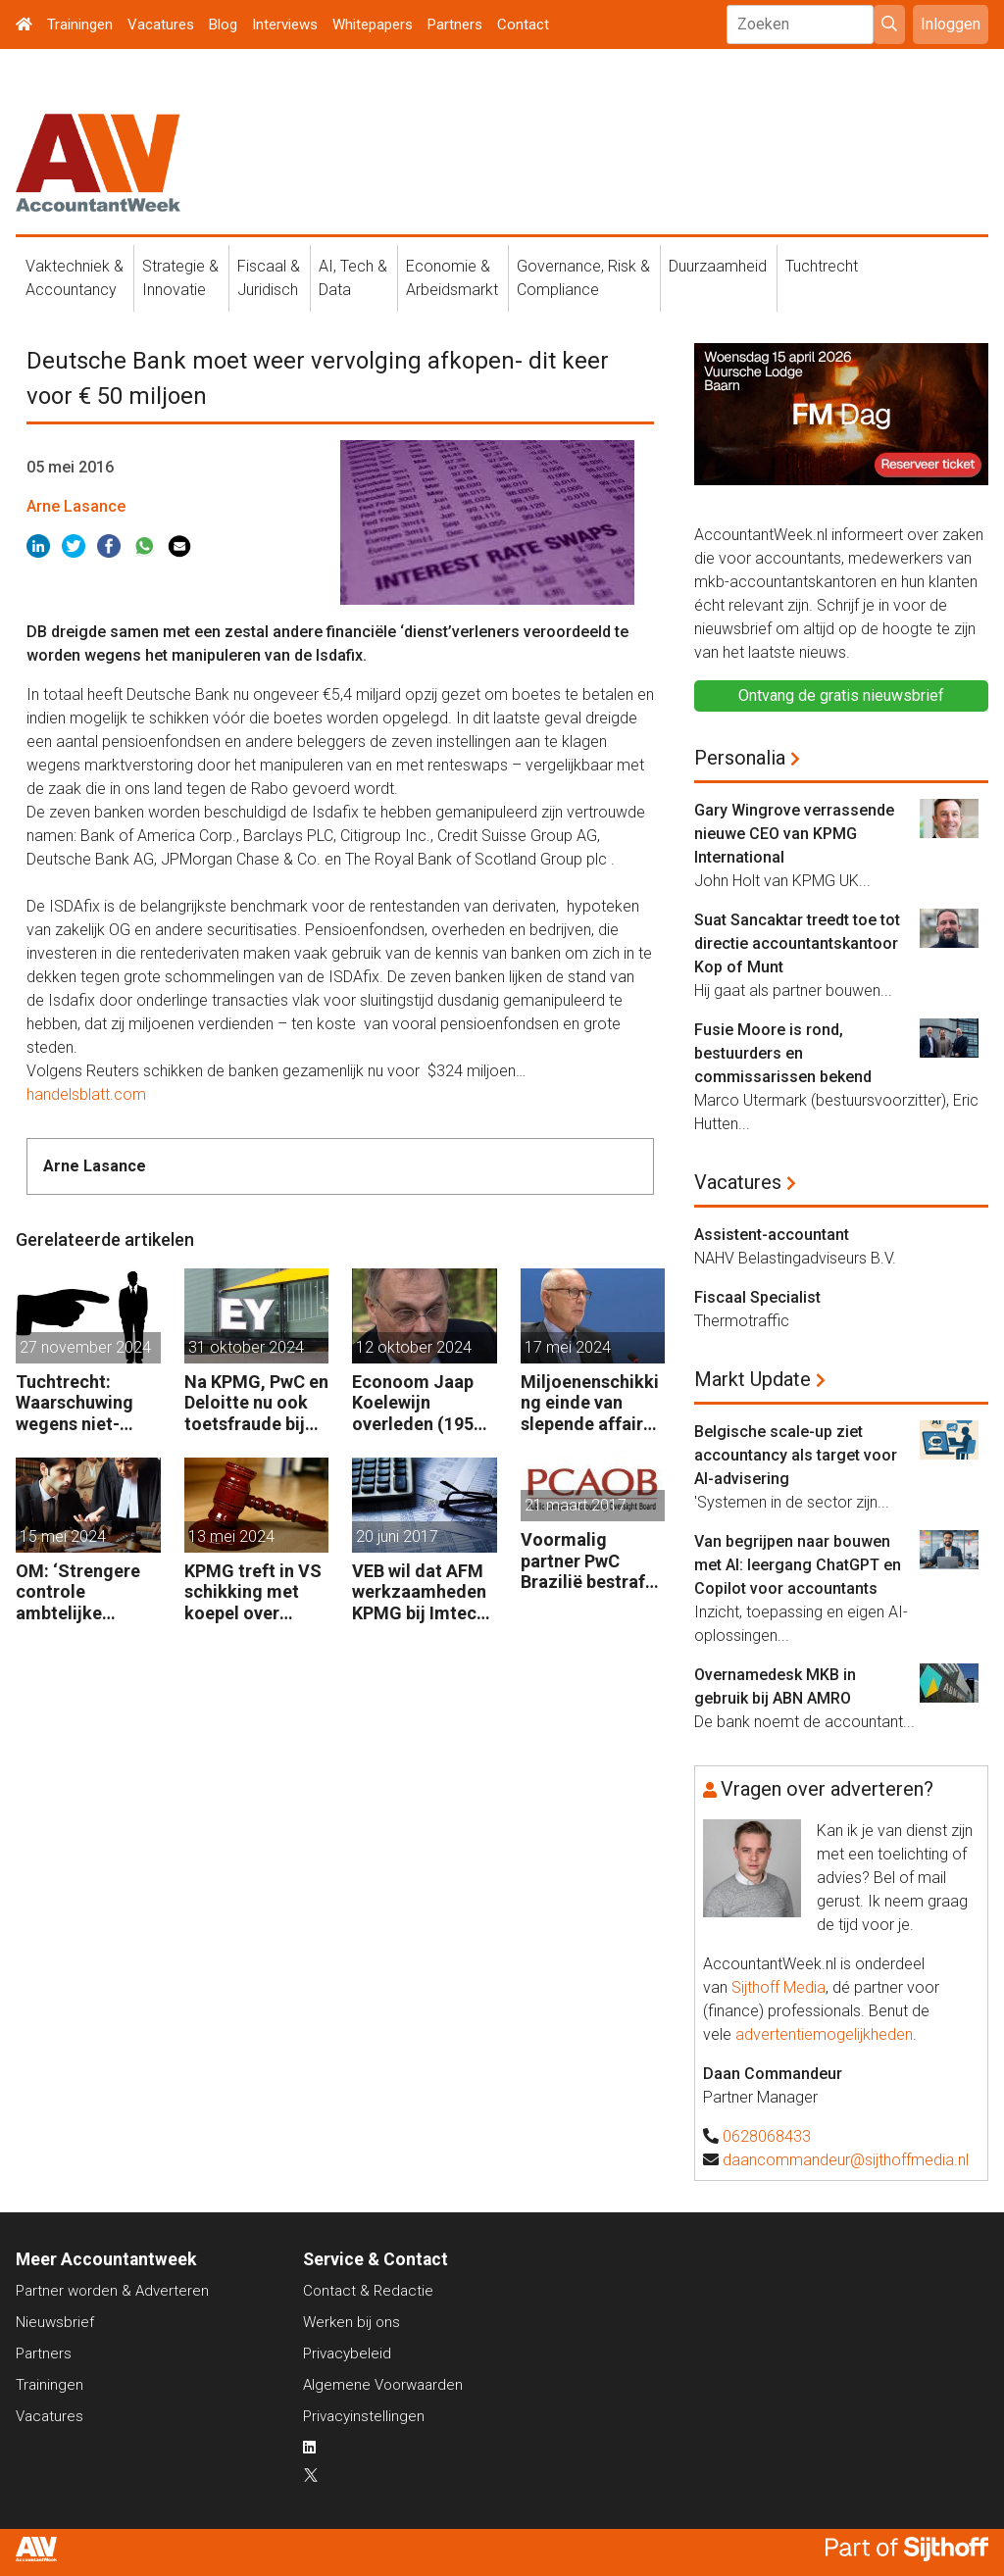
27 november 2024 (85, 1347)
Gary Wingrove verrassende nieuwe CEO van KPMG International (794, 834)
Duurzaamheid (718, 266)
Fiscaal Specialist (757, 1297)
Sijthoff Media (778, 1987)
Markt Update (752, 1379)
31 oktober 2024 (246, 1347)
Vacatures (160, 24)
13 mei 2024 (231, 1536)
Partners (454, 24)
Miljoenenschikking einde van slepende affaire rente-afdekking (590, 1403)
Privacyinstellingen (364, 2416)
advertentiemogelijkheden (824, 2034)
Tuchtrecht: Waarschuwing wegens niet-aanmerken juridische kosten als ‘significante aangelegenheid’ (86, 1403)
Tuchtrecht (821, 266)
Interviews (285, 24)
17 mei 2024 (568, 1347)
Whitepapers (372, 24)
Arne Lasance (76, 506)
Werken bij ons (351, 2322)
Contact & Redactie (368, 2291)
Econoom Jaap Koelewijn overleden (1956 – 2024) (417, 1403)
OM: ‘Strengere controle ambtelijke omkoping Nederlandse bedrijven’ (78, 1592)
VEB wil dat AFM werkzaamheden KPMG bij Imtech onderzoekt (419, 1592)
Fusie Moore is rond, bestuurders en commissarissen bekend (783, 1053)
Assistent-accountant (771, 1234)
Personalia (739, 757)
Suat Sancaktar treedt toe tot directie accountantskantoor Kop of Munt (797, 943)
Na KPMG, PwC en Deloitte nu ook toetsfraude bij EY (256, 1403)
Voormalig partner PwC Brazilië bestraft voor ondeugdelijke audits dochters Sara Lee (586, 1561)
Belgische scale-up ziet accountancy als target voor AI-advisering (795, 1455)
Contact (523, 24)
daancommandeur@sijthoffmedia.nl (846, 2160)
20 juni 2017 (397, 1536)
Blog (223, 24)
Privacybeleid (347, 2353)
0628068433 (767, 2136)
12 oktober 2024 (414, 1347)
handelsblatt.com (86, 1094)
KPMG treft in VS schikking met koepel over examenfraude (253, 1592)
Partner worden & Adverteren (112, 2291)
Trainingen (80, 24)
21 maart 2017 (576, 1505)
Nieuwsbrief (55, 2322)
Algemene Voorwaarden (383, 2385)
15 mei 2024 (63, 1536)
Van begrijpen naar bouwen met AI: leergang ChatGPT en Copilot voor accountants (797, 1565)
